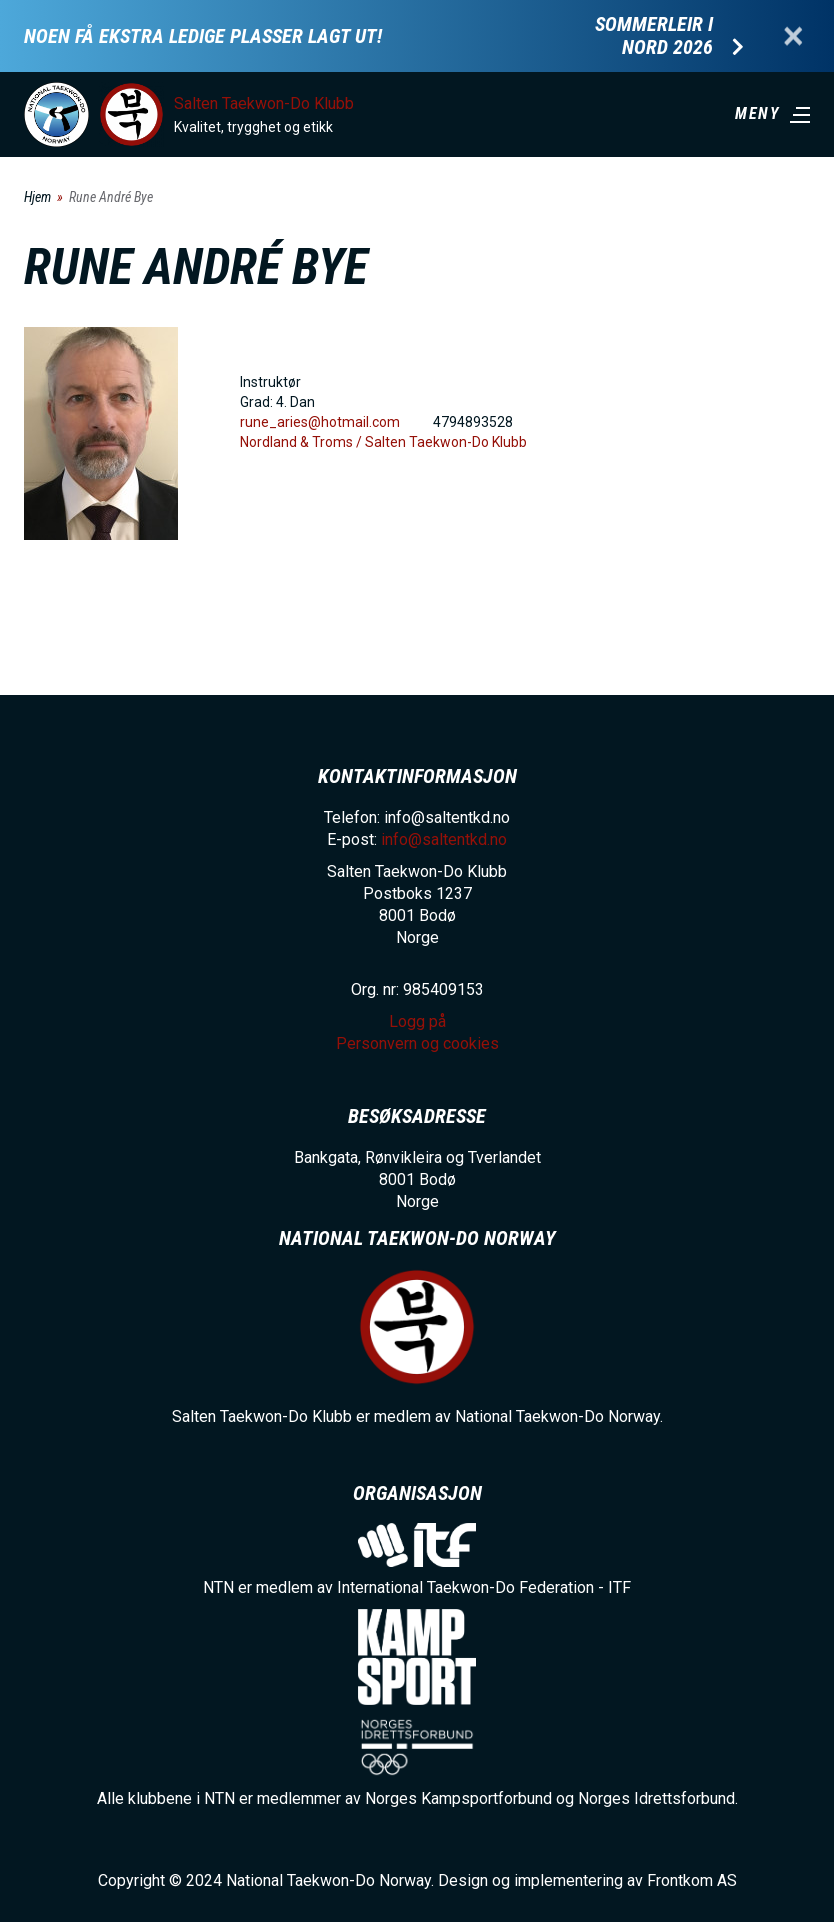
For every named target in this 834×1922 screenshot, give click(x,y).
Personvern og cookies (417, 1043)
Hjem (37, 197)
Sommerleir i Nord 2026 (654, 36)
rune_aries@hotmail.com (320, 422)
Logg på (417, 1021)
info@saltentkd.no (444, 839)
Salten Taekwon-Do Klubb (264, 103)
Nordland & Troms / (302, 442)
